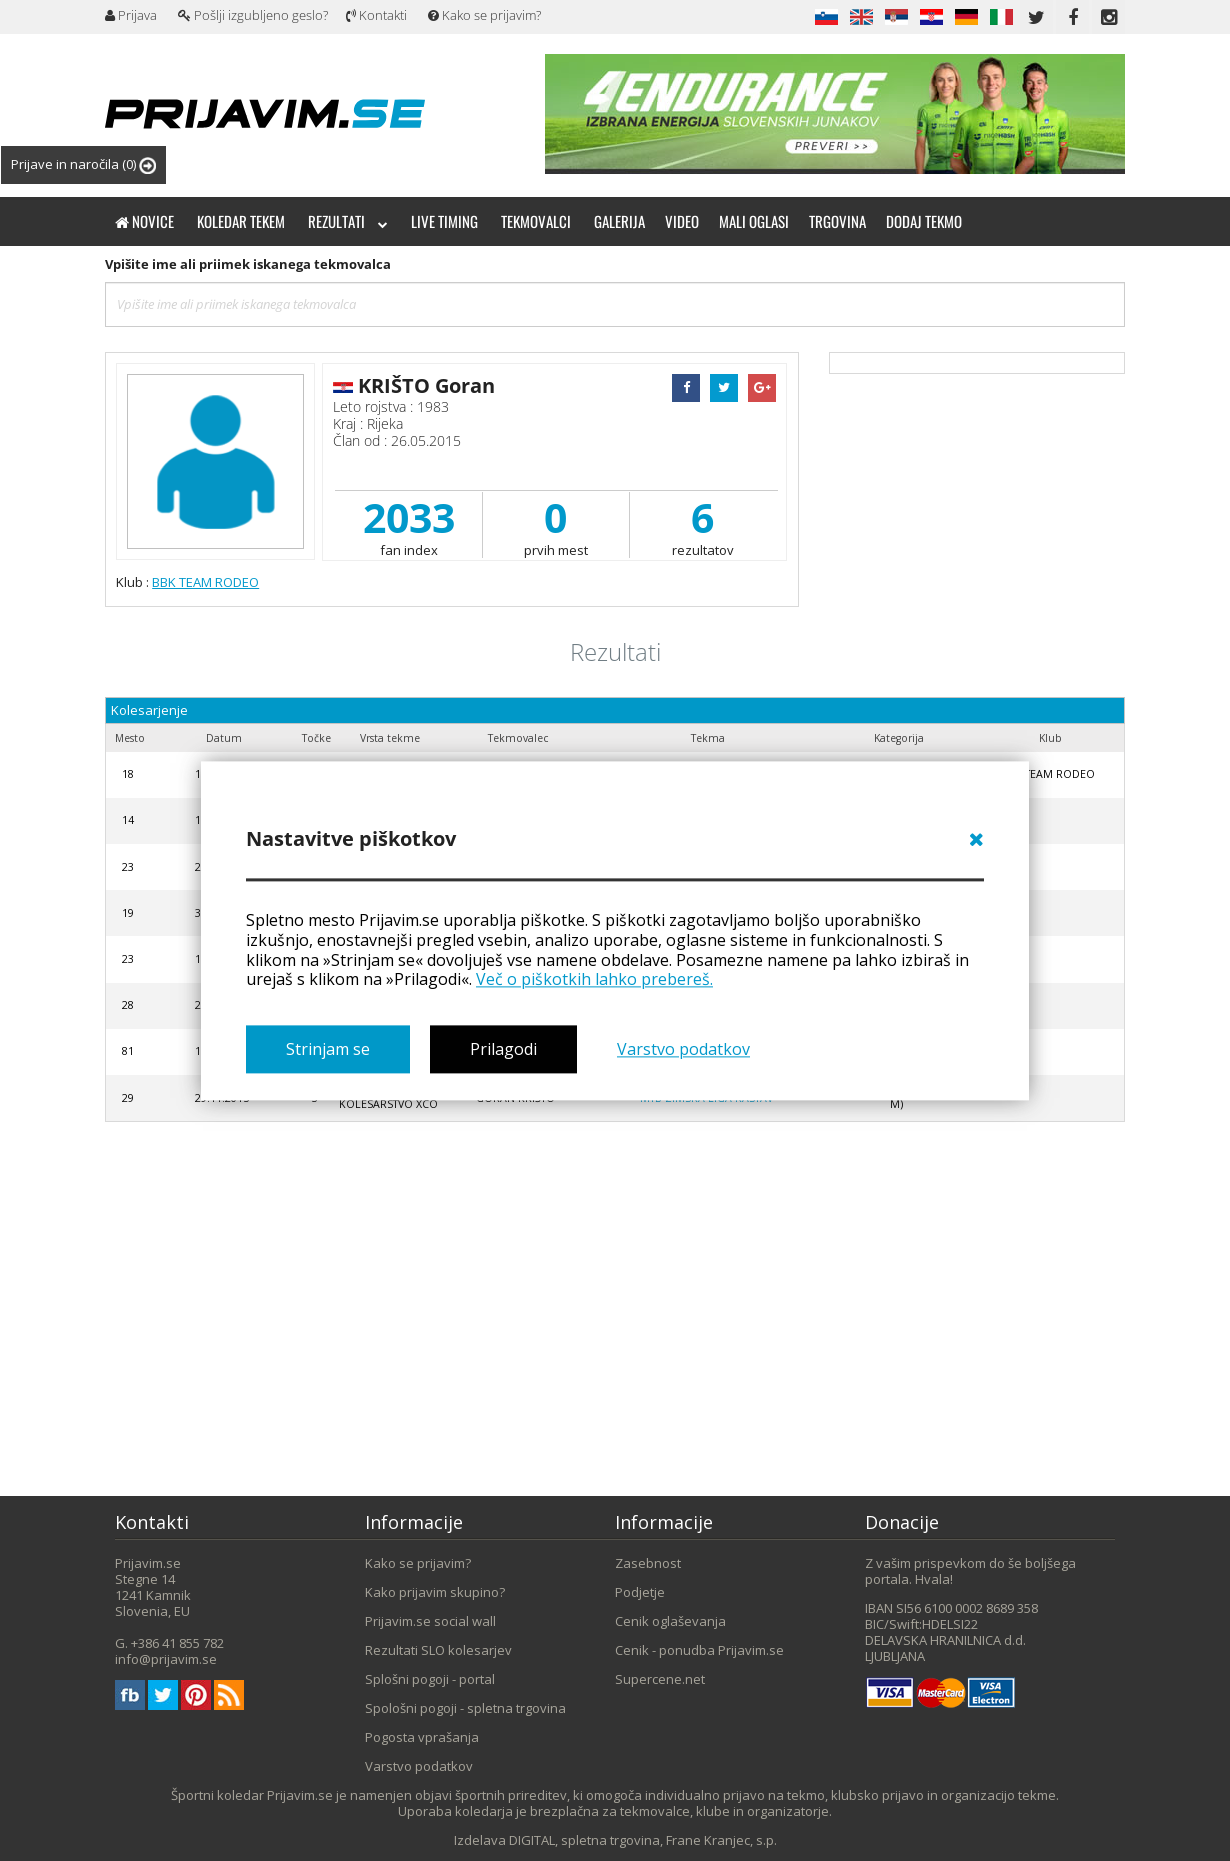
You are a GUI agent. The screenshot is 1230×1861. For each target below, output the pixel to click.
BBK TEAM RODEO (205, 582)
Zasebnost (648, 1563)
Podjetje (640, 1592)
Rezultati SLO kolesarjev (438, 1650)
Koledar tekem (241, 221)
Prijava (131, 15)
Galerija (619, 221)
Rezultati (348, 221)
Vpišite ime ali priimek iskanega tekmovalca (248, 264)
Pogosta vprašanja (422, 1737)
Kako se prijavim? (484, 15)
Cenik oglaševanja (670, 1621)
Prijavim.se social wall (430, 1621)
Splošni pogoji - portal (430, 1679)
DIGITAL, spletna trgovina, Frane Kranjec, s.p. (643, 1840)
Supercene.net (660, 1679)
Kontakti (376, 15)
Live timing (444, 221)
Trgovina (837, 221)
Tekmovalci (536, 221)
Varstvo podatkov (683, 1049)
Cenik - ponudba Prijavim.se (699, 1650)
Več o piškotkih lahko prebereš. (594, 980)
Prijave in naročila (83, 164)
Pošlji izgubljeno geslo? (253, 15)
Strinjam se (328, 1049)
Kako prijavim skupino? (435, 1592)
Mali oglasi (754, 221)
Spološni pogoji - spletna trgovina (465, 1708)
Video (682, 221)
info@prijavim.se (166, 1659)
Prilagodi (503, 1049)
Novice (144, 221)
